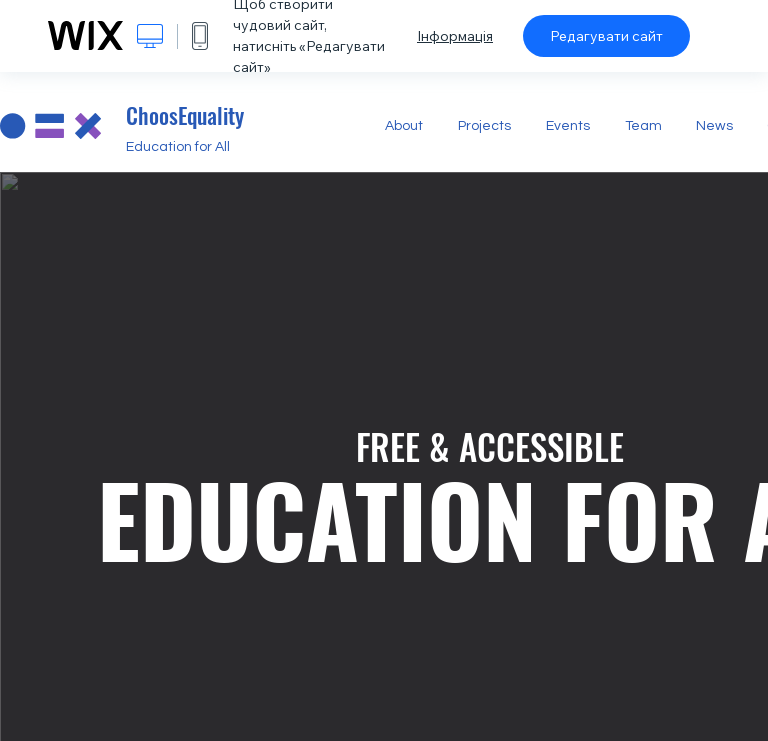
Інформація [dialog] (455, 36)
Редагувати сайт (606, 36)
